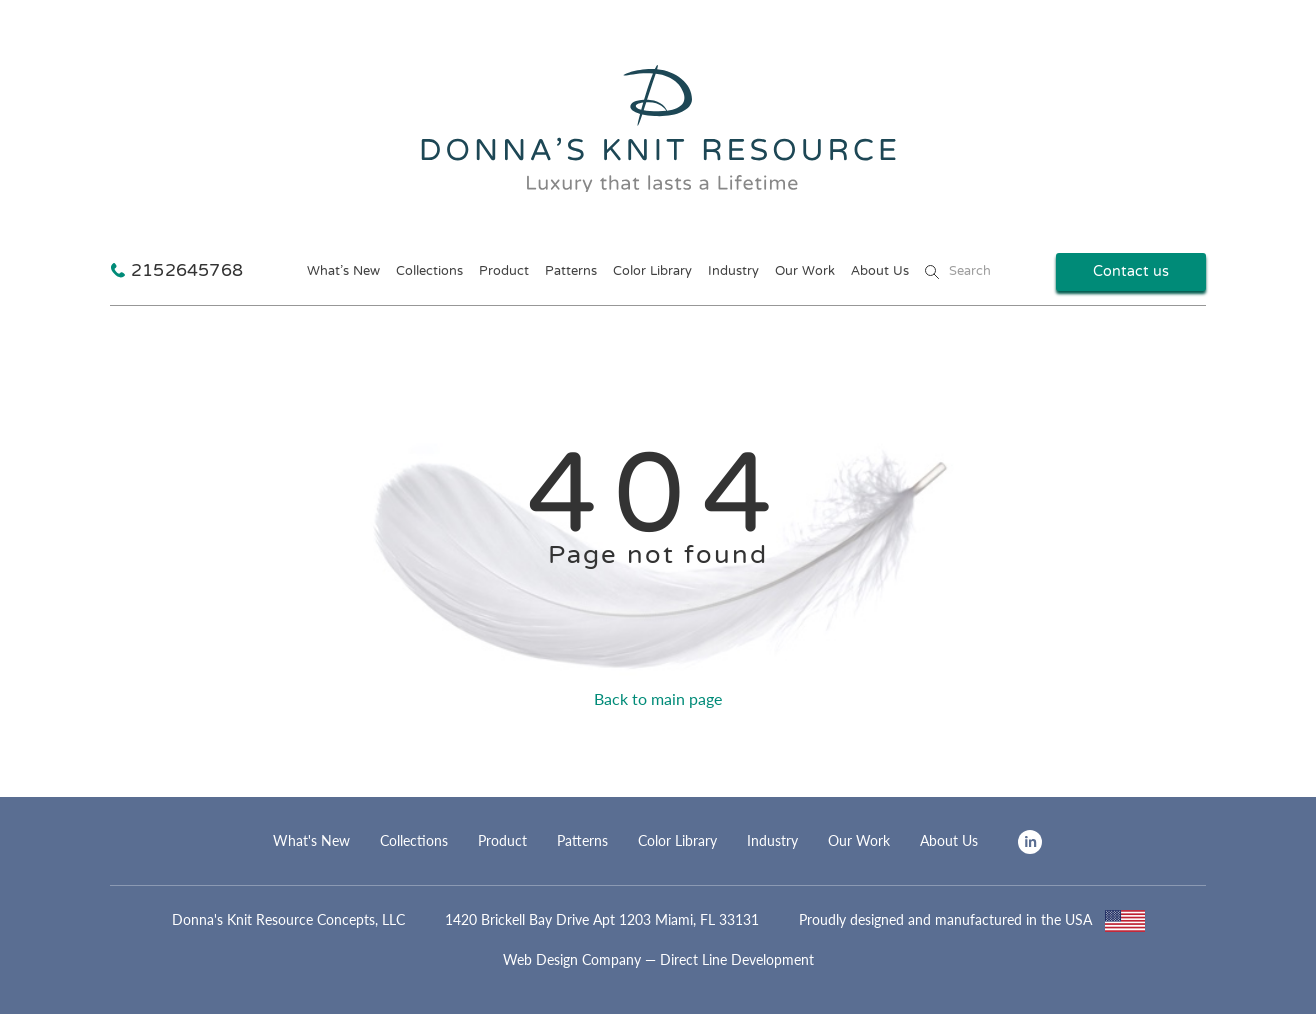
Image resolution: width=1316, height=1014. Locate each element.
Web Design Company (572, 959)
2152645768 (187, 271)
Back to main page (658, 698)
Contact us (1131, 271)
